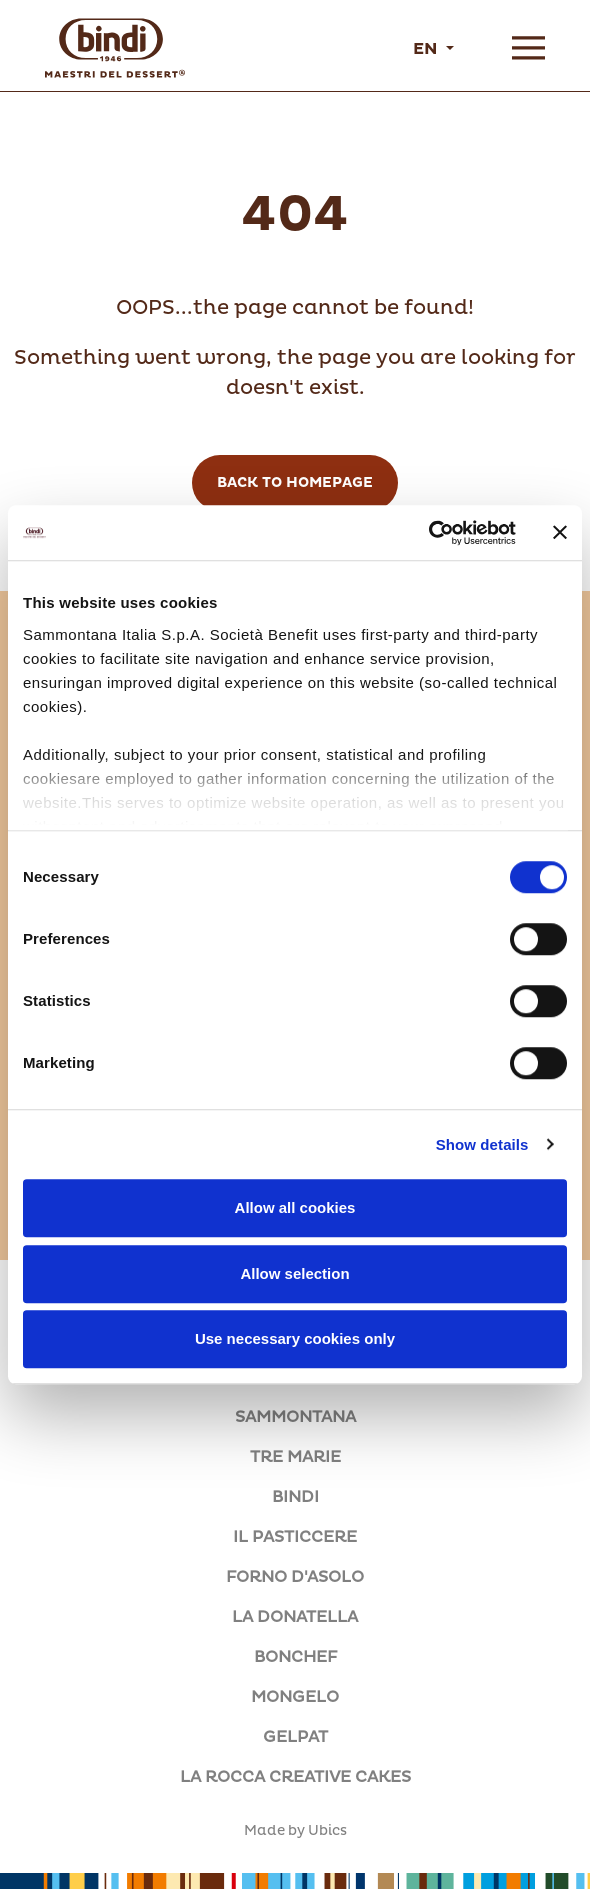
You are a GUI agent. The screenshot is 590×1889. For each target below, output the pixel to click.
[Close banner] (560, 533)
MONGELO (295, 1697)
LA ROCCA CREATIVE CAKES (295, 1777)
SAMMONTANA (295, 1417)
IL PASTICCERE (295, 1537)
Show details (482, 1144)
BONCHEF (295, 1657)
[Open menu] (528, 48)
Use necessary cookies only (295, 1338)
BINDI (295, 1497)
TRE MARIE (295, 1457)
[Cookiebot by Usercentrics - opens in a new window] (428, 533)
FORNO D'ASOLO (295, 1577)
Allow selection (294, 1273)
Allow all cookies (295, 1207)
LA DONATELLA (295, 1617)
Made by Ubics (295, 1831)
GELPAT (295, 1737)
